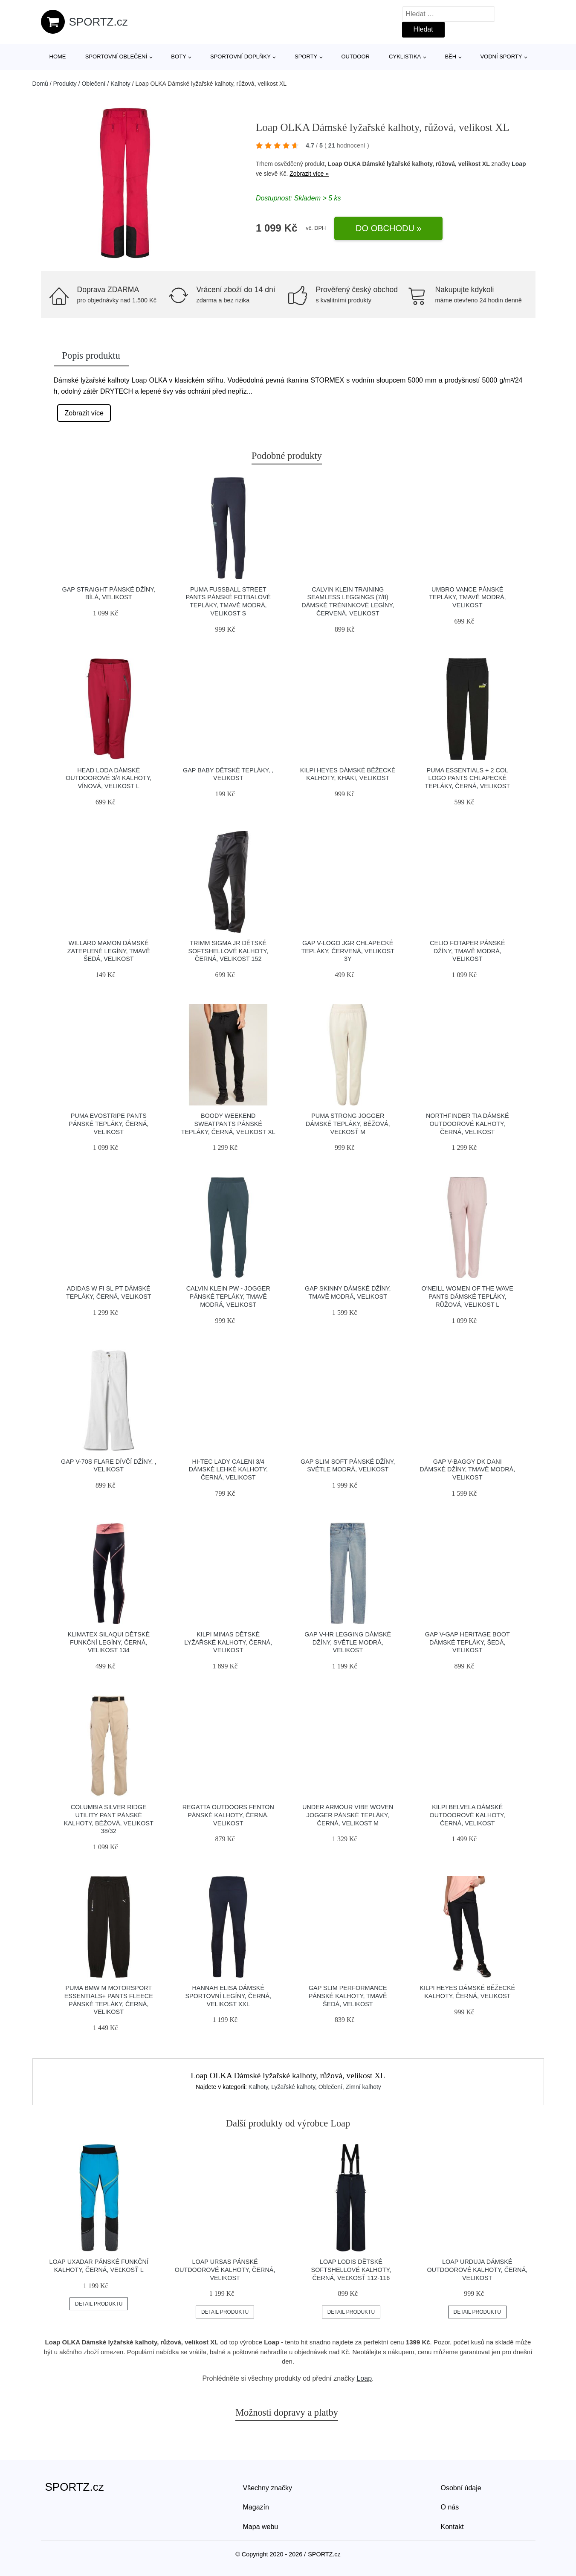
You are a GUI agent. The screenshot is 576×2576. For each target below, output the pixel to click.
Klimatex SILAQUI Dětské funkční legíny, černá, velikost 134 (109, 1642)
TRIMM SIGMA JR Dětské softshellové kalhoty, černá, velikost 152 (228, 951)
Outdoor (355, 56)
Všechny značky (267, 2488)
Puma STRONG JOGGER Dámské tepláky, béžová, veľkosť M (348, 1123)
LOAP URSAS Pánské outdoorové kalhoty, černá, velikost (225, 2269)
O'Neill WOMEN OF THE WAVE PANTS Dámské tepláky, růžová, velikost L (467, 1296)
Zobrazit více (84, 413)
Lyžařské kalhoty (293, 2086)
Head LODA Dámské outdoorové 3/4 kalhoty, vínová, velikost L (108, 778)
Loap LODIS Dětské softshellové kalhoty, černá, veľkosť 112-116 (351, 2269)
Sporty (306, 56)
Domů (40, 83)
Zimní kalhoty (363, 2086)
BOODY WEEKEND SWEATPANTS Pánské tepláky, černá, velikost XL (228, 1123)
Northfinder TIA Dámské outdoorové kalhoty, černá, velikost (467, 1123)
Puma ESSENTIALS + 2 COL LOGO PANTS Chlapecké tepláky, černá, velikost (467, 778)
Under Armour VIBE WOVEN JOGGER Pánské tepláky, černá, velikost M (347, 1815)
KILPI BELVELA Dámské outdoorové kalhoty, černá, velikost (467, 1815)
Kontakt (452, 2526)
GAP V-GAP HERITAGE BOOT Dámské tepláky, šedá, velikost (467, 1642)
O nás (450, 2507)
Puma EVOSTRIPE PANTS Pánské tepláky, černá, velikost (108, 1123)
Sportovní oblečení (116, 56)
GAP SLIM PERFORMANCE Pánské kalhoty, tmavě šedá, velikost (348, 1995)
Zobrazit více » (309, 173)
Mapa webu (260, 2526)
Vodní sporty (501, 56)
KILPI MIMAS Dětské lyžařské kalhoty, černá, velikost (228, 1642)
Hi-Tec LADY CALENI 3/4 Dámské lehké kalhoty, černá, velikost (228, 1469)
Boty (178, 56)
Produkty (65, 83)
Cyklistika (405, 56)
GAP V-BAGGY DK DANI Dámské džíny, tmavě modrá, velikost (467, 1469)
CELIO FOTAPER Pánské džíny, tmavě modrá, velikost (467, 951)
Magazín (256, 2507)
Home (57, 56)
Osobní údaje (461, 2488)
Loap (519, 163)
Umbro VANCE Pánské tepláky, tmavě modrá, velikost (467, 597)
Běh (450, 56)
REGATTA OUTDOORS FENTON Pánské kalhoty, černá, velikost (228, 1815)
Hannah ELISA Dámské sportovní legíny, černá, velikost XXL (228, 1995)
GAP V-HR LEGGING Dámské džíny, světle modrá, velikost (347, 1642)
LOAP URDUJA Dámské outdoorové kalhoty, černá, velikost (477, 2269)
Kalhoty (120, 83)
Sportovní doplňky (240, 56)
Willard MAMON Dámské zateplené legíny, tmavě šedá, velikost (108, 951)
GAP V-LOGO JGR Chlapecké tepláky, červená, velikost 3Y (347, 951)
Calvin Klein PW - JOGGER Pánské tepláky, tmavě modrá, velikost (228, 1296)
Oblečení (93, 83)
